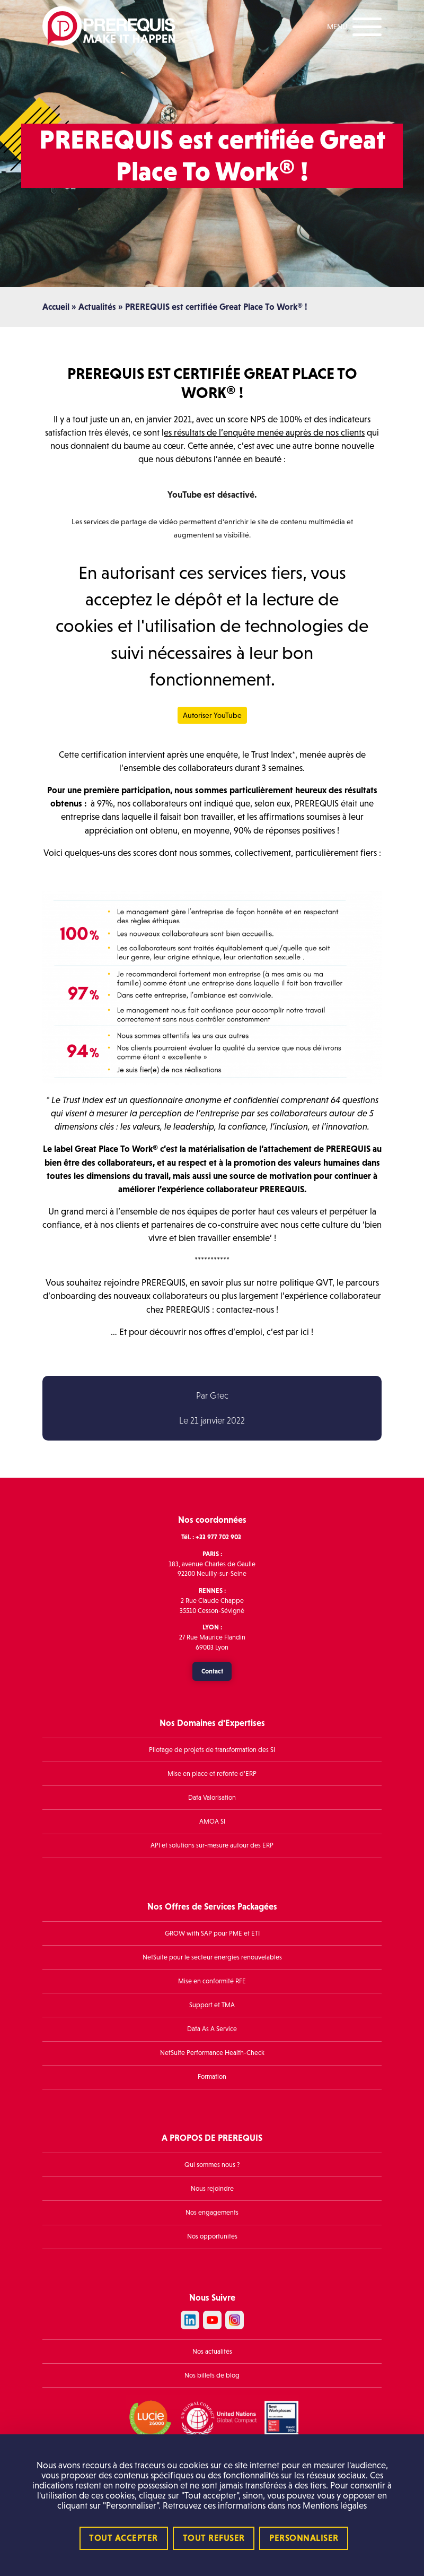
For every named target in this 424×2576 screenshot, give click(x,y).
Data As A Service (212, 2029)
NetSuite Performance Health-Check (212, 2053)
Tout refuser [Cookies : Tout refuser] (214, 2538)
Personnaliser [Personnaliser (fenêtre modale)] (304, 2538)
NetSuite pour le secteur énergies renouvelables (212, 1957)
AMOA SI (212, 1821)
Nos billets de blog (212, 2375)
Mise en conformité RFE (212, 1981)
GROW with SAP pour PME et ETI (212, 1933)
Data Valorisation (212, 1797)
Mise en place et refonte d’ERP (212, 1773)
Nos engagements (212, 2212)
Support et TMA (212, 2005)
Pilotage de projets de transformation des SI (212, 1750)
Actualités (97, 307)
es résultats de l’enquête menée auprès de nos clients (264, 433)
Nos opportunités (212, 2236)
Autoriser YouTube (212, 715)
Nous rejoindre (212, 2188)
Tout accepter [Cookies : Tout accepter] (123, 2538)
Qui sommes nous (209, 2165)
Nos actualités (212, 2351)
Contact (212, 1671)
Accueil (55, 307)
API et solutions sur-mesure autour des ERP (212, 1845)
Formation (212, 2076)
